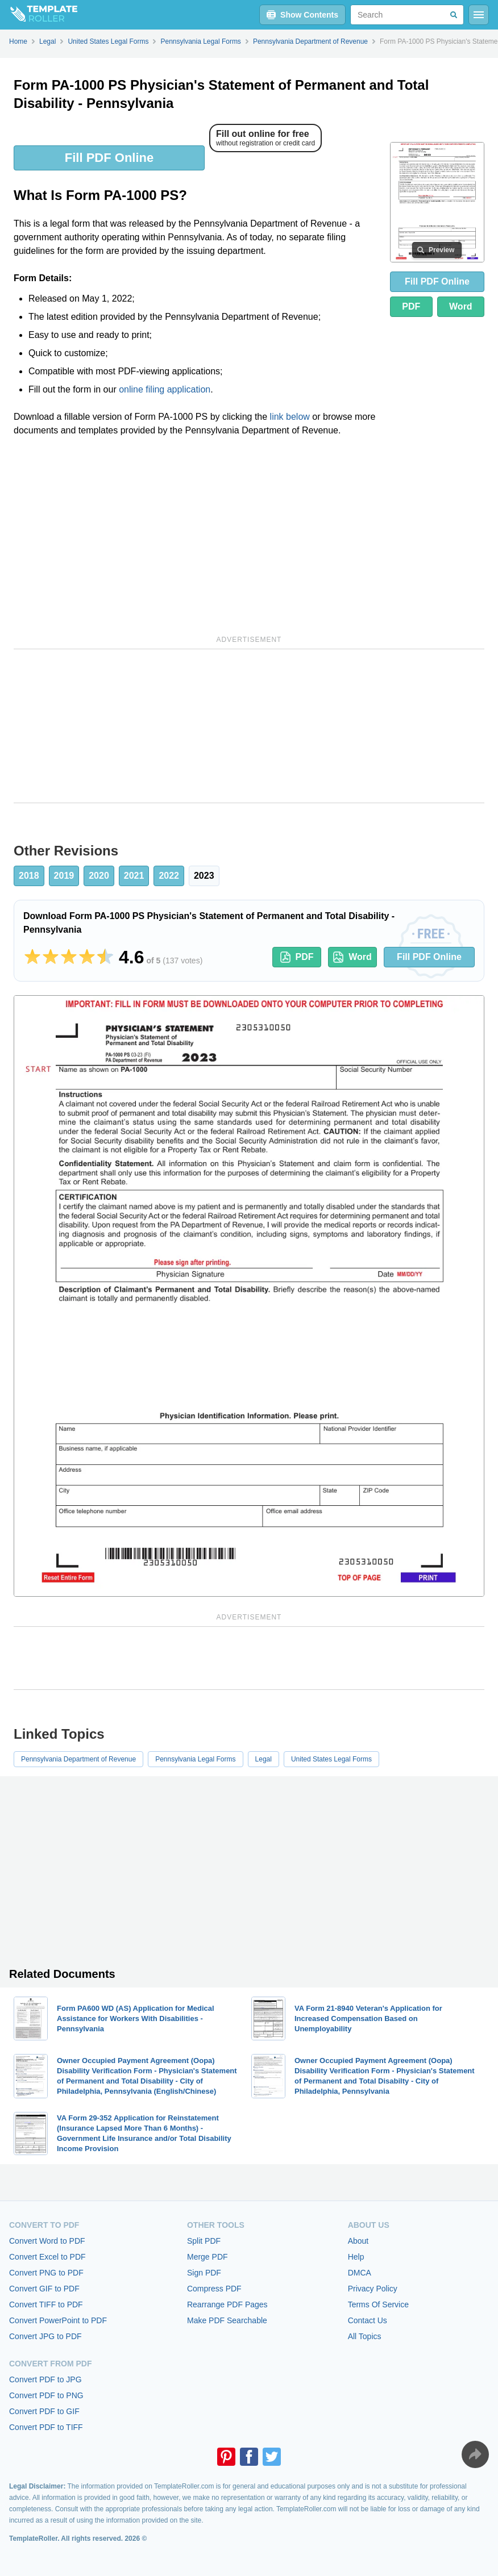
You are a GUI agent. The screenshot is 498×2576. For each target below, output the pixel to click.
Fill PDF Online (109, 158)
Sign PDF (204, 2272)
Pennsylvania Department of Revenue (78, 1759)
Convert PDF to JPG (45, 2379)
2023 (204, 875)
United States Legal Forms (331, 1759)
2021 (134, 875)
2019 (64, 875)
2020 (99, 875)
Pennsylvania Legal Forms (195, 1759)
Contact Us (367, 2320)
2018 (29, 875)
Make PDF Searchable (227, 2320)
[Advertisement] (197, 533)
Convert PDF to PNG (46, 2395)
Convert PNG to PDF (46, 2272)
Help (356, 2256)
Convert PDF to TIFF (46, 2427)
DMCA (359, 2272)
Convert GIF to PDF (44, 2288)
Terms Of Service (378, 2304)
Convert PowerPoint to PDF (58, 2320)
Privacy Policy (372, 2288)
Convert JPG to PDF (45, 2336)
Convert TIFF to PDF (46, 2304)
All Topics (364, 2336)
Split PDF (204, 2240)
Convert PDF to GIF (44, 2411)
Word (460, 306)
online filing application (164, 389)
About (358, 2240)
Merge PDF (207, 2256)
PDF (411, 306)
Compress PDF (214, 2288)
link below (290, 416)
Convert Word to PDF (47, 2240)
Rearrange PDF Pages (227, 2304)
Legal (263, 1759)
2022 (169, 875)
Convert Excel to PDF (47, 2256)
